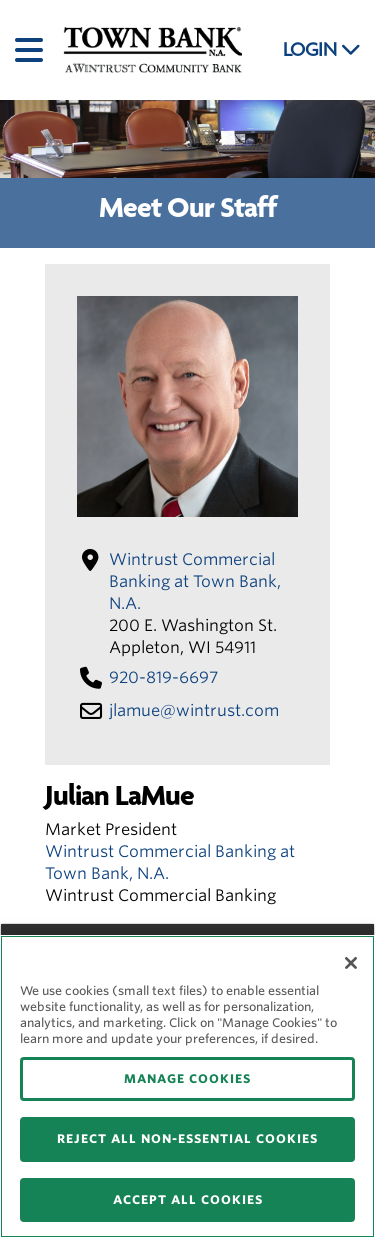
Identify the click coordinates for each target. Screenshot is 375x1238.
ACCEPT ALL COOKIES (188, 1199)
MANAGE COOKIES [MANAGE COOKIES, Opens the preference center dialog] (187, 1078)
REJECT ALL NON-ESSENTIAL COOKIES (187, 1138)
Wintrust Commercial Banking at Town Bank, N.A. (195, 581)
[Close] (351, 963)
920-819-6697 (163, 677)
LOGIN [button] (322, 50)
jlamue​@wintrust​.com (194, 710)
